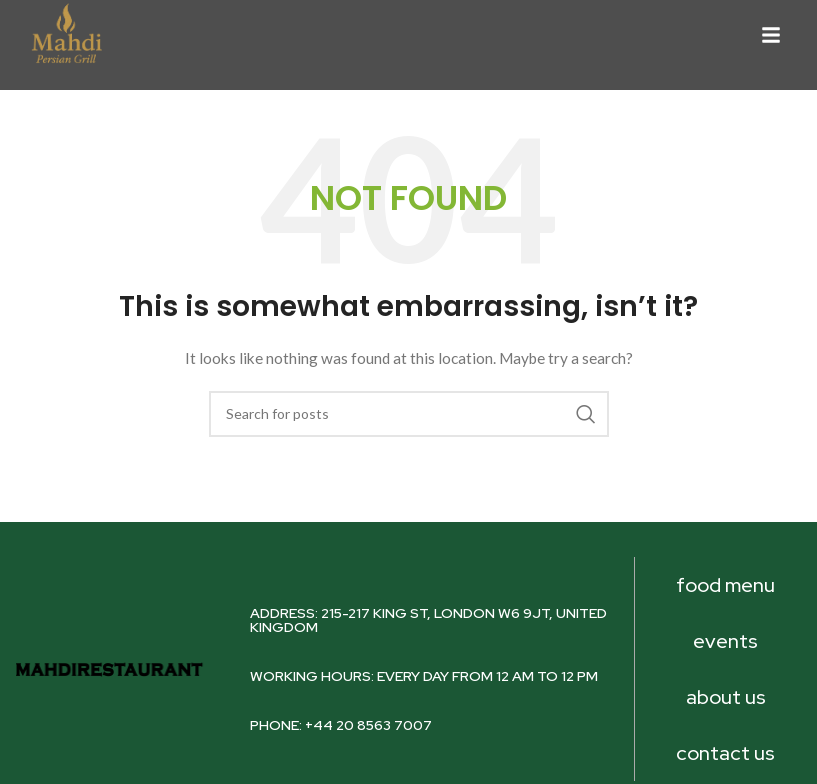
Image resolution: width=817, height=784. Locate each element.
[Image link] (66, 32)
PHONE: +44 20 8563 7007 (341, 725)
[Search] (409, 414)
